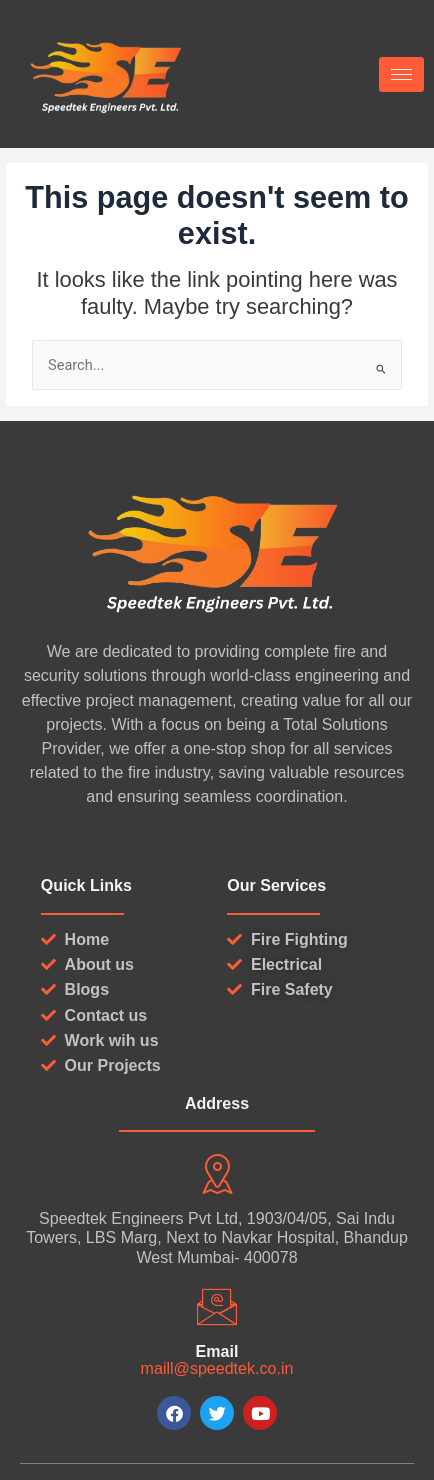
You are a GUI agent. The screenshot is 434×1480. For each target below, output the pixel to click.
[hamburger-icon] (401, 74)
